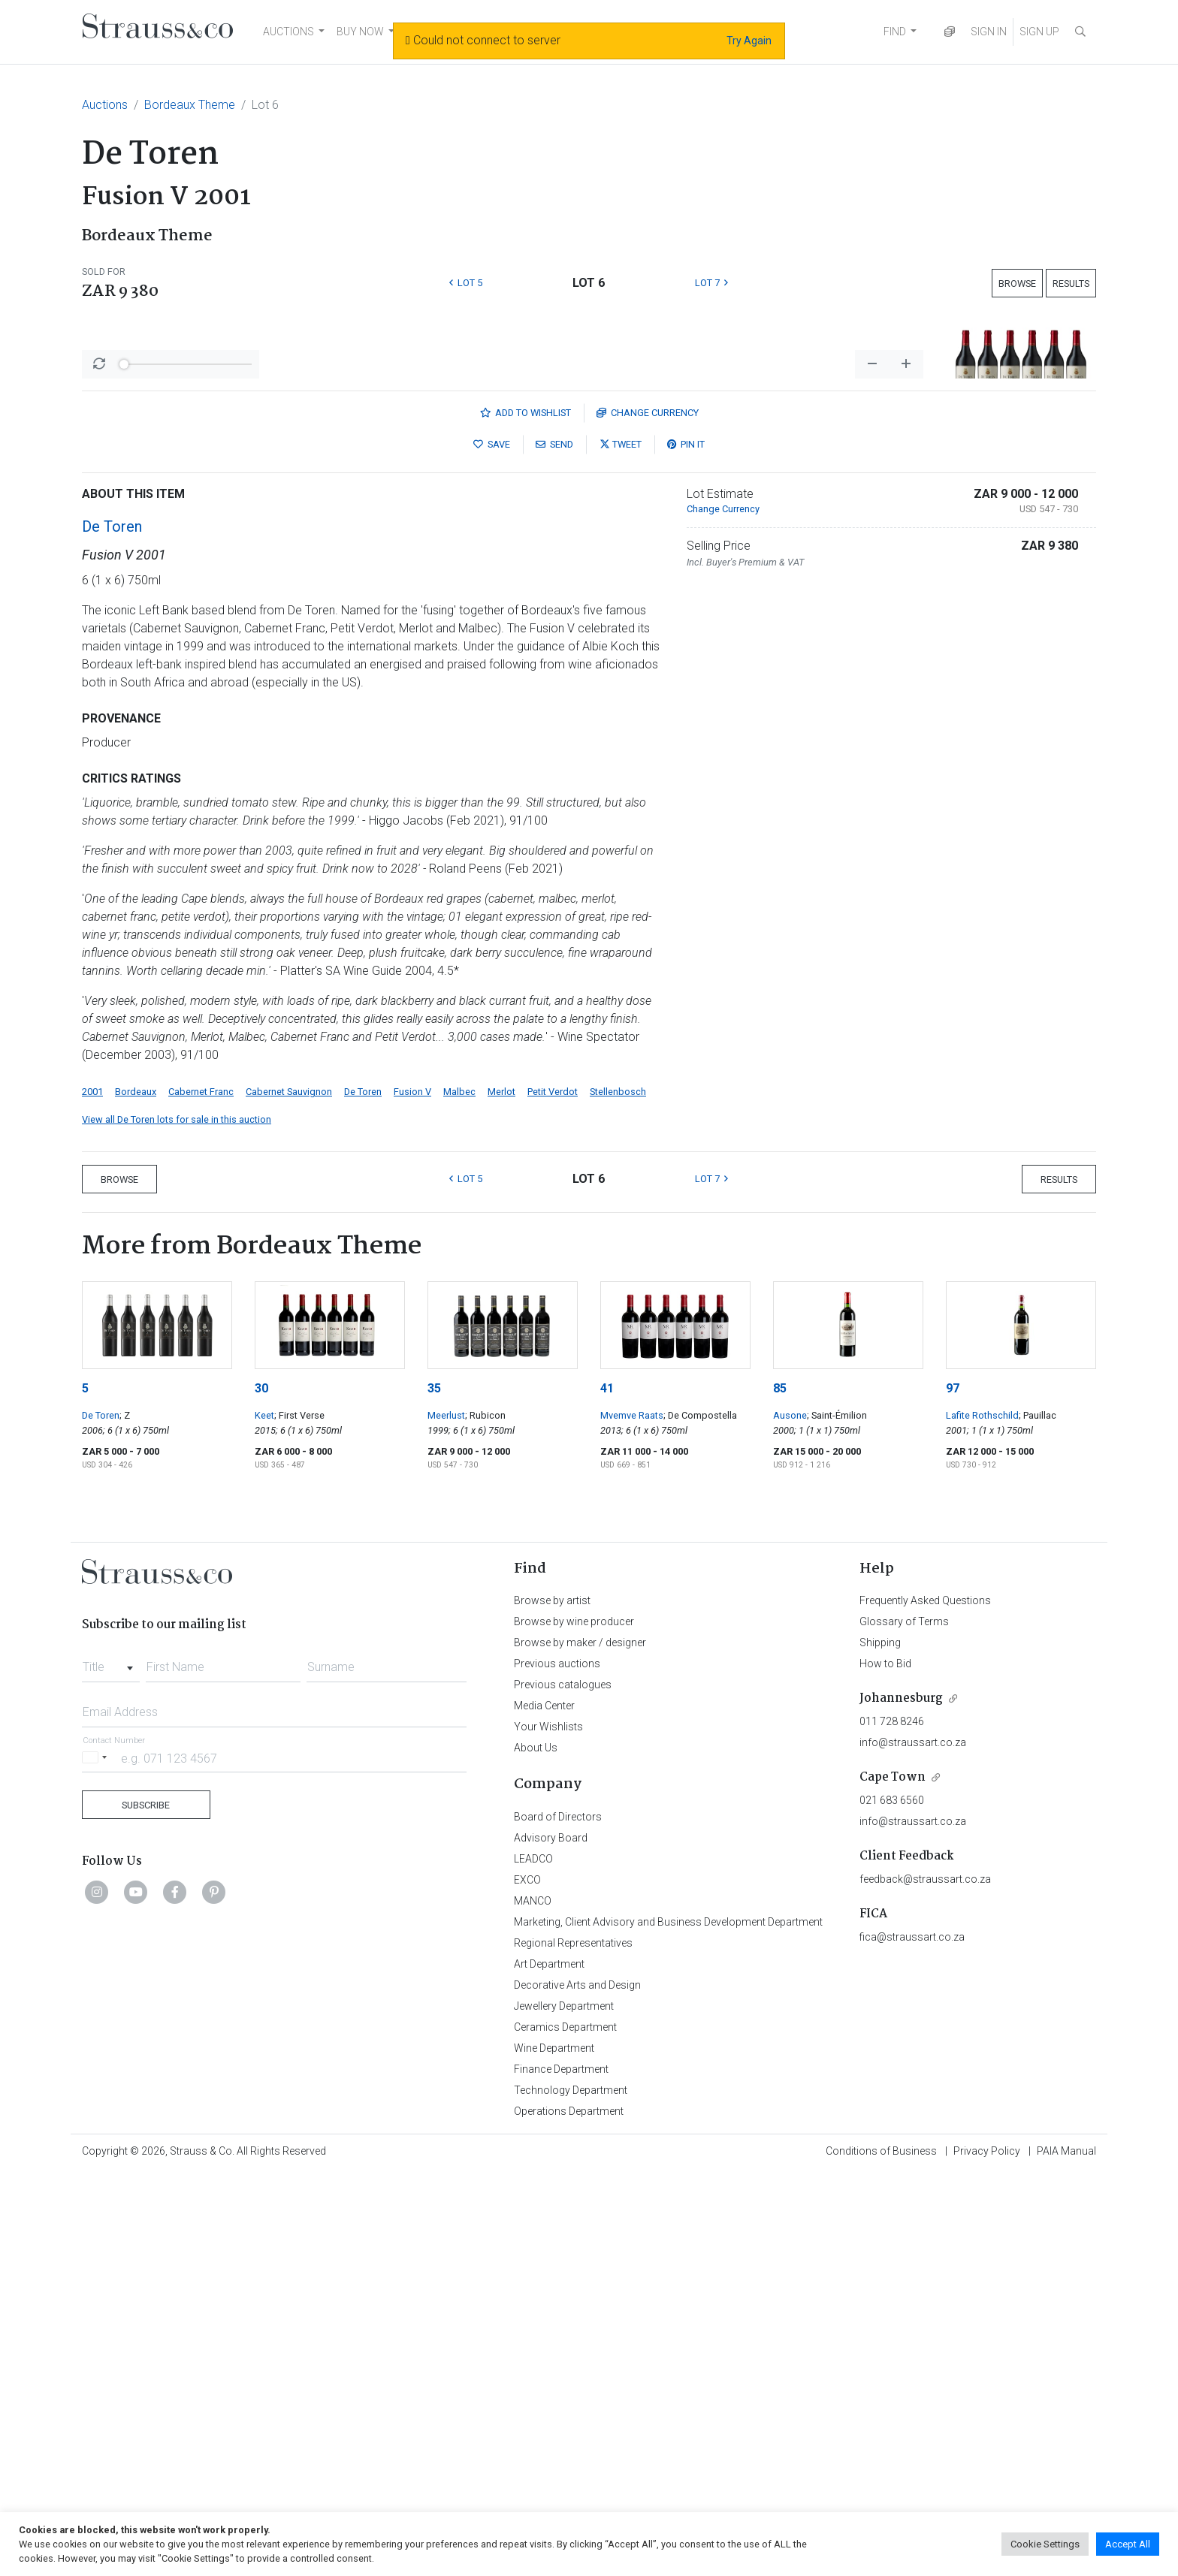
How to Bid (885, 2057)
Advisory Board (550, 2231)
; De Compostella (700, 1808)
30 (261, 1782)
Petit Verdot (552, 1485)
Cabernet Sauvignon (289, 1485)
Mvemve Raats (631, 1808)
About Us (535, 2141)
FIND (895, 32)
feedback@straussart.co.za (925, 2273)
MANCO (532, 2294)
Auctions (105, 105)
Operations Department (569, 2505)
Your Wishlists (548, 2120)
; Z (124, 1808)
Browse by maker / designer (580, 2036)
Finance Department (561, 2463)
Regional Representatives (573, 2336)
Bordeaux (135, 1485)
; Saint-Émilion (837, 1808)
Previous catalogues (563, 2078)
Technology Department (570, 2484)
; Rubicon (485, 1808)
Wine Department (554, 2442)
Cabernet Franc (201, 1485)
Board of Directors (558, 2210)
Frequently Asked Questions (925, 1994)
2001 (92, 1485)
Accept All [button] (1127, 2544)
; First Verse (299, 1808)
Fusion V (412, 1485)
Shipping (880, 2036)
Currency (648, 806)
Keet (264, 1808)
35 (434, 1782)
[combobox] (111, 2056)
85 (780, 1782)
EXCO (527, 2273)
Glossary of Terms (904, 2015)
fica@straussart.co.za (912, 2330)
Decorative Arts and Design (577, 2378)
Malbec (459, 1485)
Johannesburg (901, 2092)
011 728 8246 (891, 2115)
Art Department (549, 2357)
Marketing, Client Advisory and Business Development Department (668, 2315)
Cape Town (892, 2170)
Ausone (790, 1808)
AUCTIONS (288, 32)
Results (1071, 283)
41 (607, 1782)
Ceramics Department (565, 2421)
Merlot (501, 1485)
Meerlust (446, 1808)
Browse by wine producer (574, 2015)
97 (952, 1782)
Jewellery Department (564, 2400)
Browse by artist (552, 1994)
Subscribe (146, 2198)
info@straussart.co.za (912, 2136)
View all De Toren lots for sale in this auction (176, 1513)
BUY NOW (360, 32)
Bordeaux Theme (189, 105)
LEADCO (533, 2252)
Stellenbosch (618, 1485)
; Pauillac (1037, 1808)
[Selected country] (97, 2151)
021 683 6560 (891, 2194)
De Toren (112, 920)
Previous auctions (557, 2057)
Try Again (749, 41)
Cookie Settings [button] (1045, 2544)
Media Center (544, 2099)
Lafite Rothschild (982, 1808)
